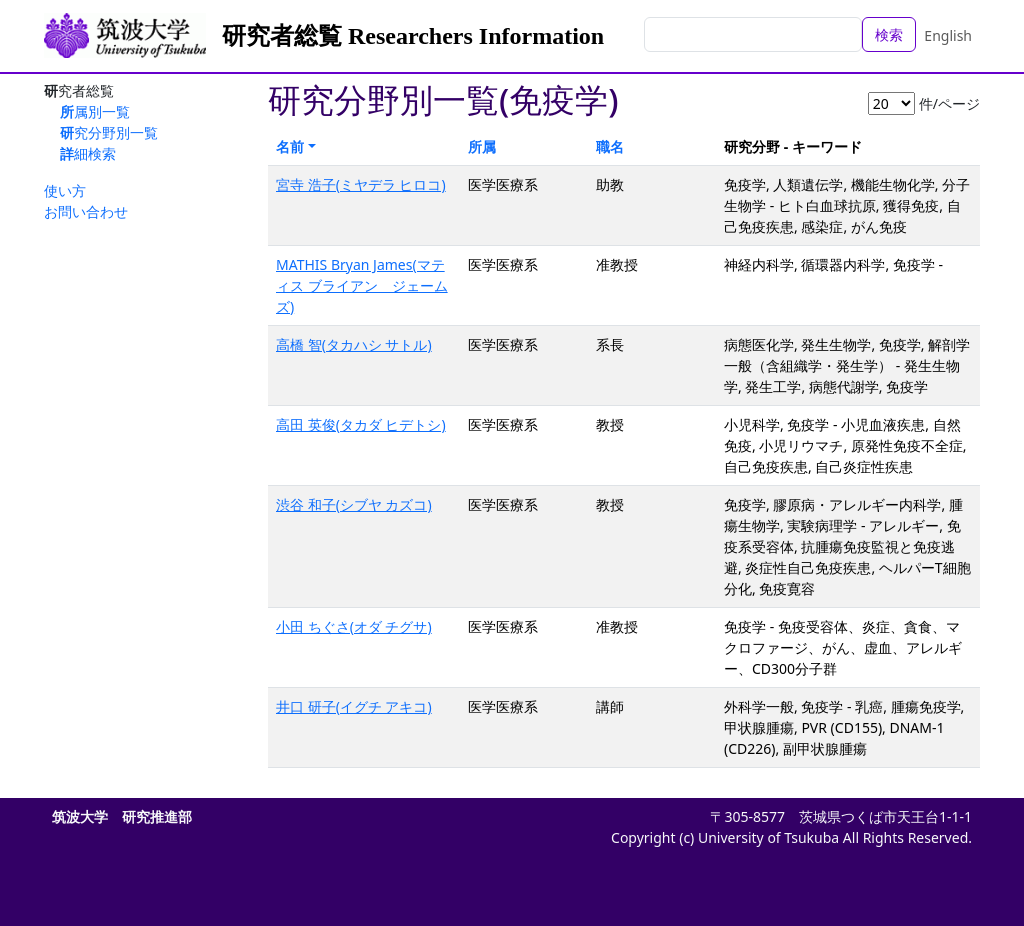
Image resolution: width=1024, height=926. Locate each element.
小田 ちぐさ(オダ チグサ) (354, 626)
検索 (889, 34)
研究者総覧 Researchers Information (413, 36)
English (948, 35)
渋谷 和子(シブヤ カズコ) (354, 504)
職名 (610, 146)
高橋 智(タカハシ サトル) (354, 344)
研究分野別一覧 (109, 132)
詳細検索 (88, 153)
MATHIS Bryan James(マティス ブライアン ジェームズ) (362, 285)
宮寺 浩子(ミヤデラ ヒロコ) (361, 184)
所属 (482, 146)
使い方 (65, 190)
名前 (290, 146)
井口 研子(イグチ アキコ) (354, 706)
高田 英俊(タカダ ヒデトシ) (361, 424)
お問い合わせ (86, 211)
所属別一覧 (95, 111)
